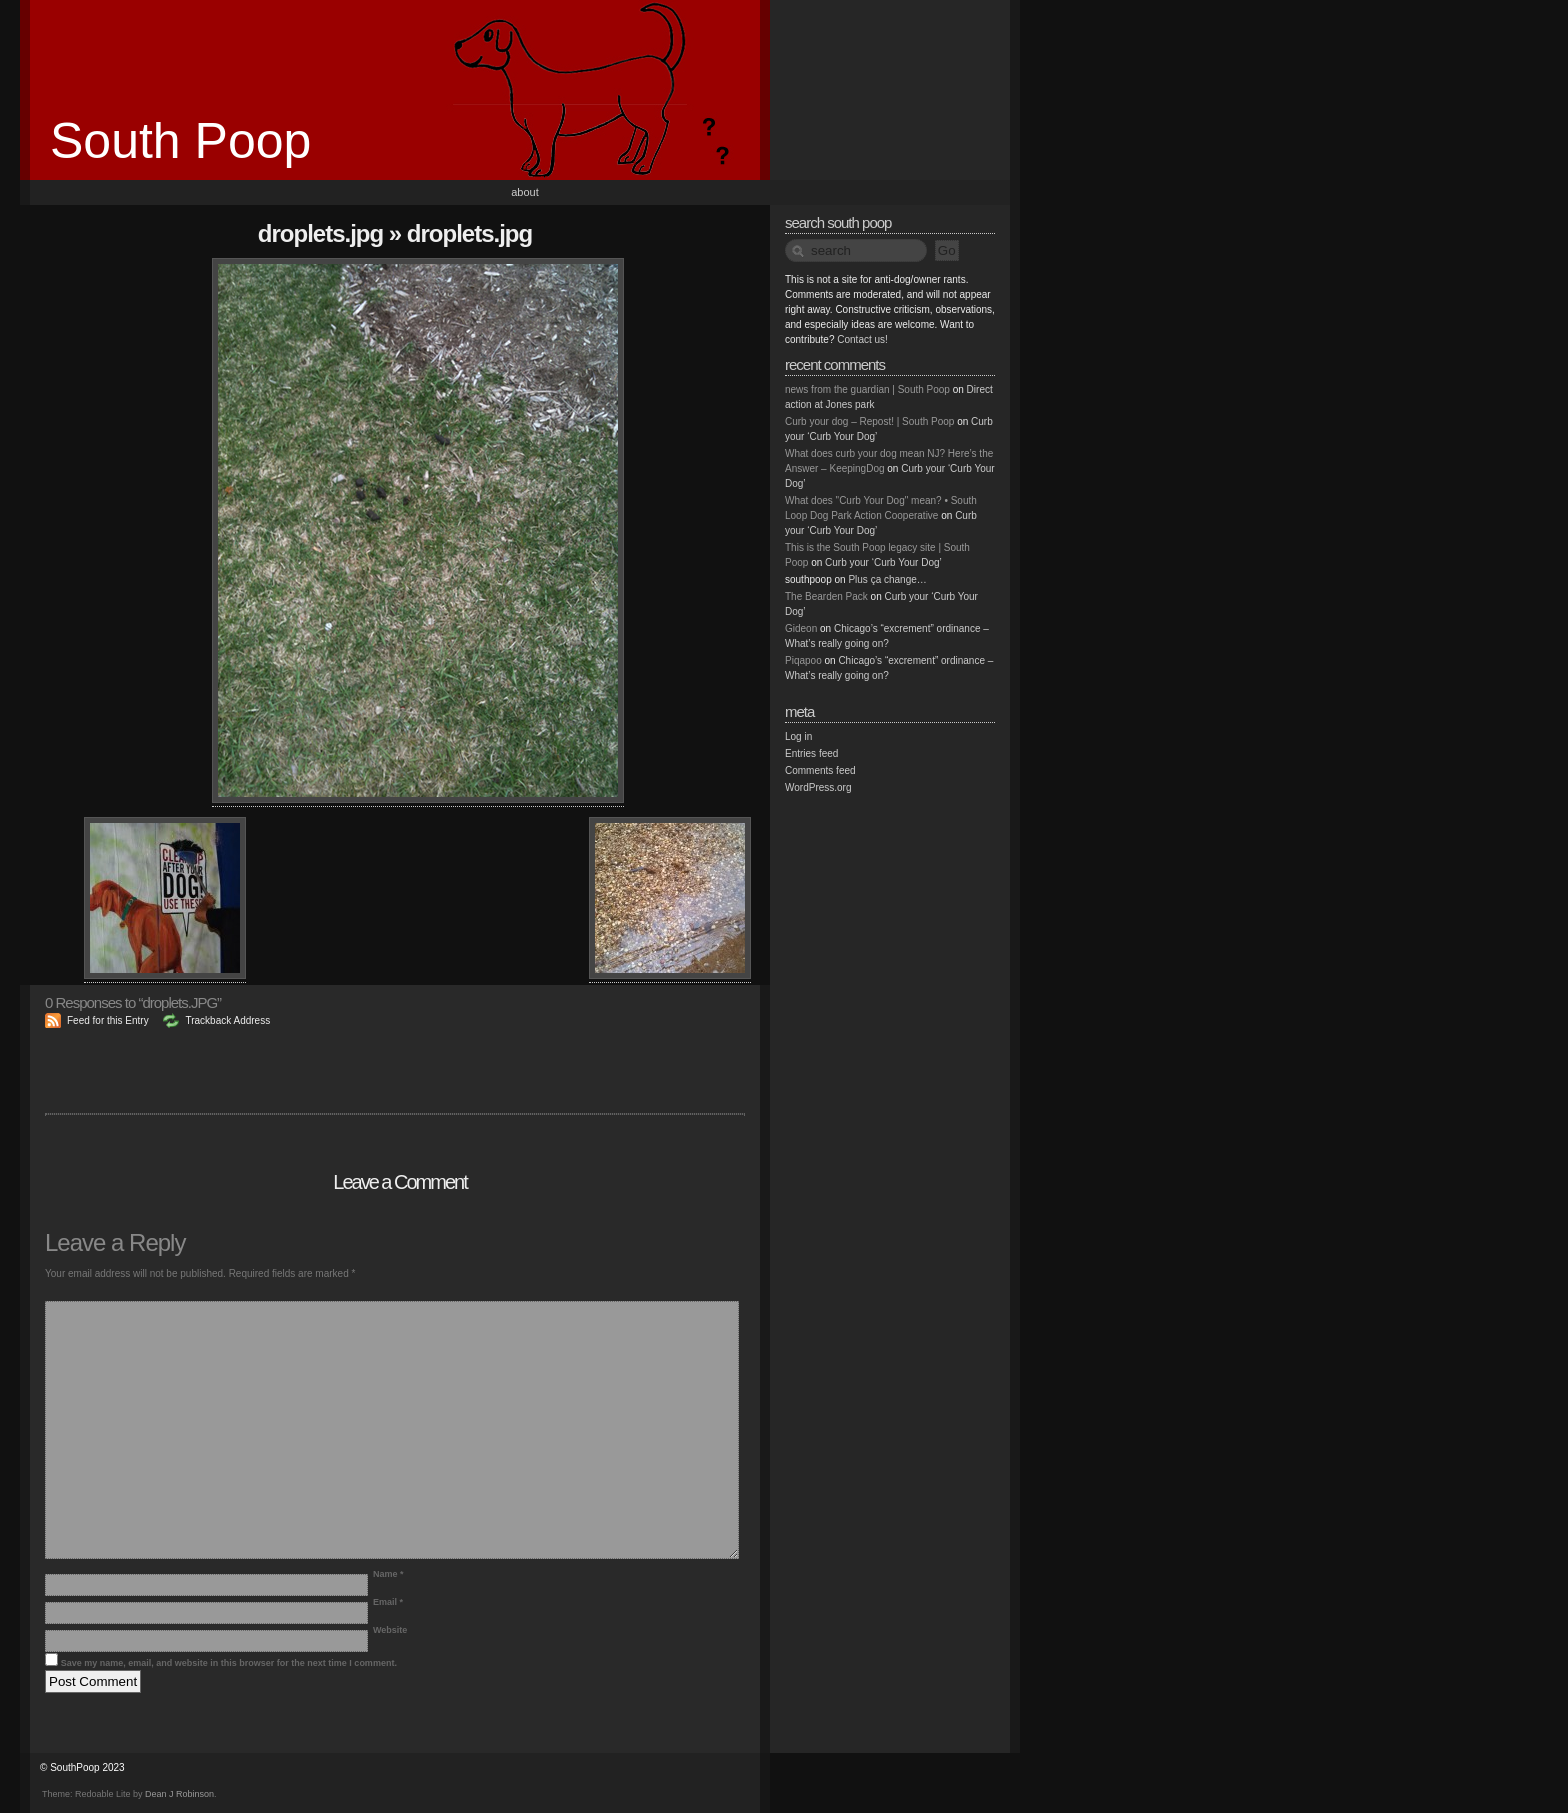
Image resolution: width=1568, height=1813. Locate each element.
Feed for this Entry (108, 1020)
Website (390, 1630)
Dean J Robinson (179, 1794)
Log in (798, 736)
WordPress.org (818, 787)
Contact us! (862, 339)
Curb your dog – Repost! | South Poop (869, 421)
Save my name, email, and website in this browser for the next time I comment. (229, 1663)
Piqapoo (803, 660)
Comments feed (820, 770)
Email (388, 1602)
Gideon (801, 628)
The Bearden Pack (826, 596)
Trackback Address (227, 1020)
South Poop (180, 141)
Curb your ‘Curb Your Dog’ (883, 562)
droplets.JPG (320, 233)
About (525, 192)
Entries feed (811, 753)
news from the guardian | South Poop (867, 389)
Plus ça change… (887, 579)
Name (388, 1574)
